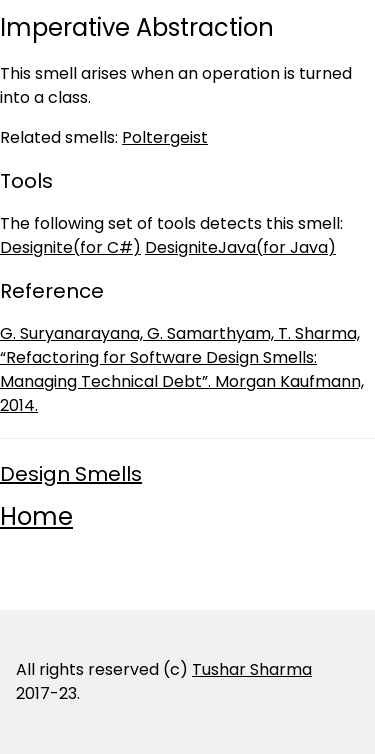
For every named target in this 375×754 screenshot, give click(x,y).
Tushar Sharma (252, 669)
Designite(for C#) (70, 247)
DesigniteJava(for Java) (240, 247)
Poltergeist (165, 137)
